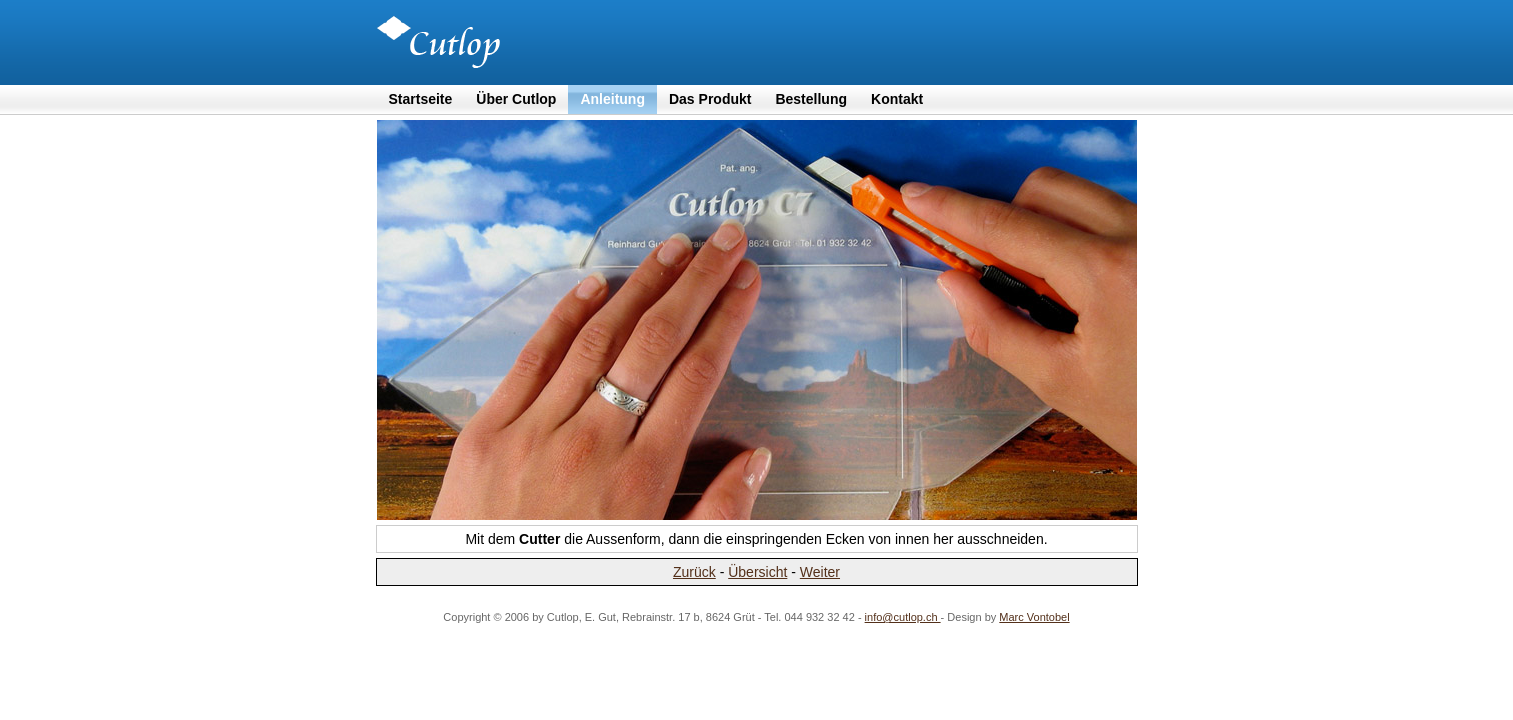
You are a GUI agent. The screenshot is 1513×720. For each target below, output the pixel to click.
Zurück (694, 572)
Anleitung (612, 99)
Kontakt (897, 99)
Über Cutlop (516, 99)
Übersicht (757, 572)
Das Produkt (710, 99)
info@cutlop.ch (903, 617)
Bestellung (811, 99)
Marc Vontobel (1034, 617)
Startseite (421, 99)
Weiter (820, 572)
